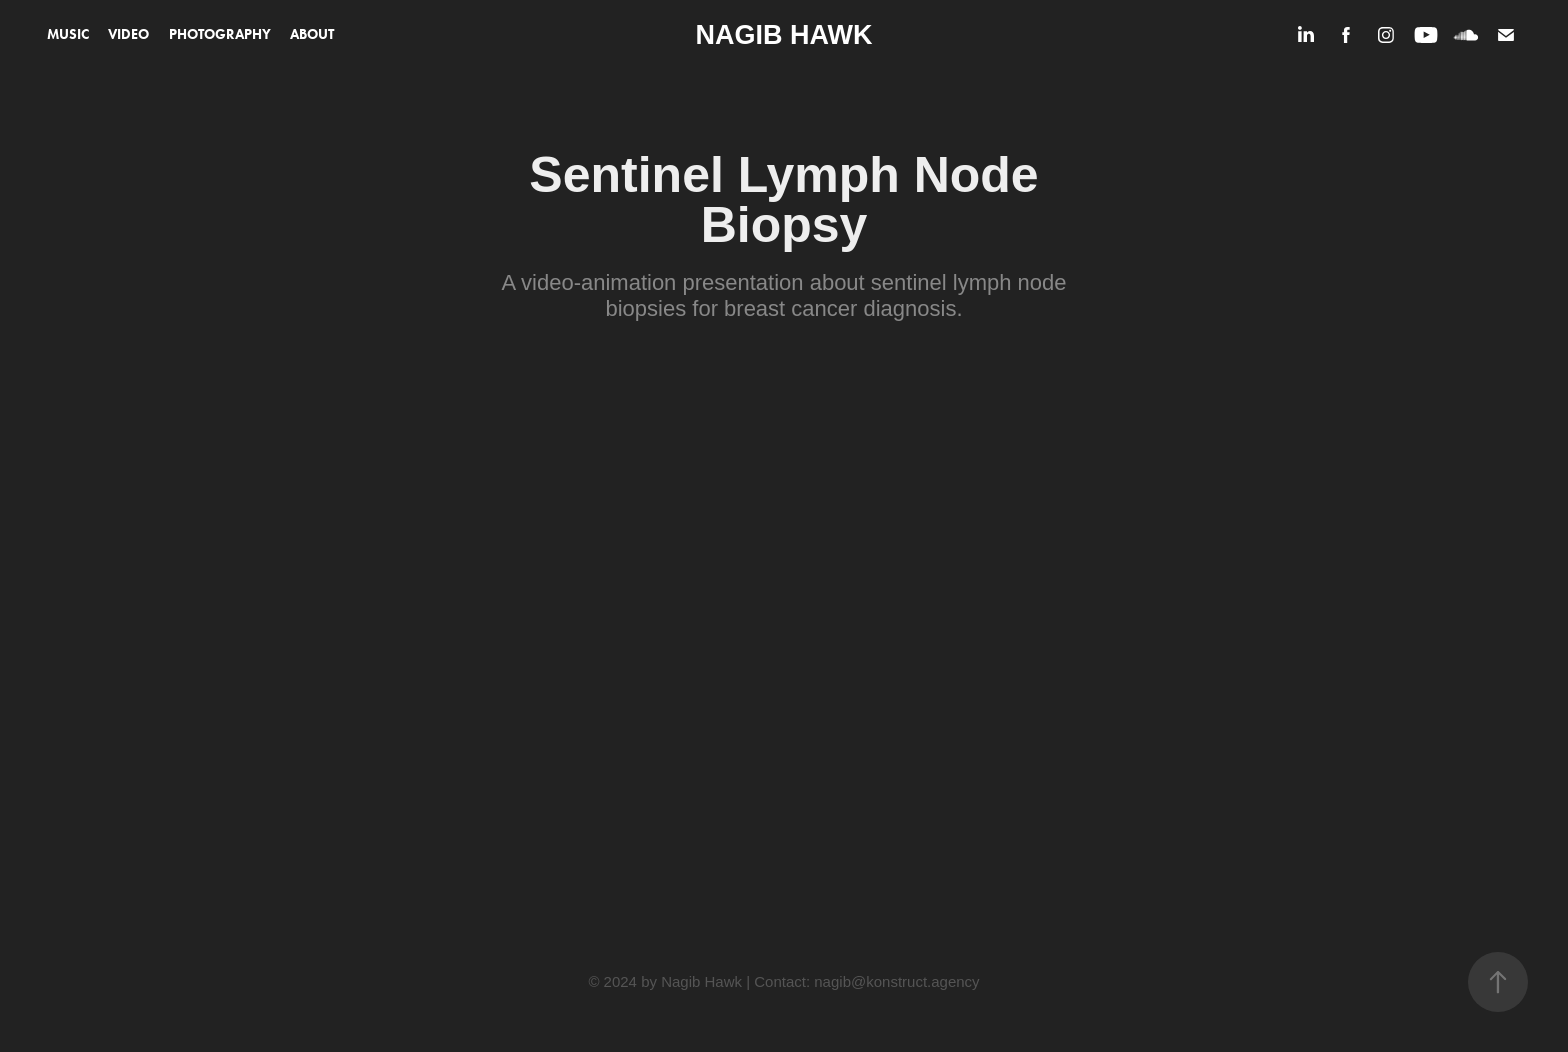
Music (68, 34)
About (312, 34)
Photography (220, 34)
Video (128, 34)
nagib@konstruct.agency (896, 981)
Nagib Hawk (784, 35)
